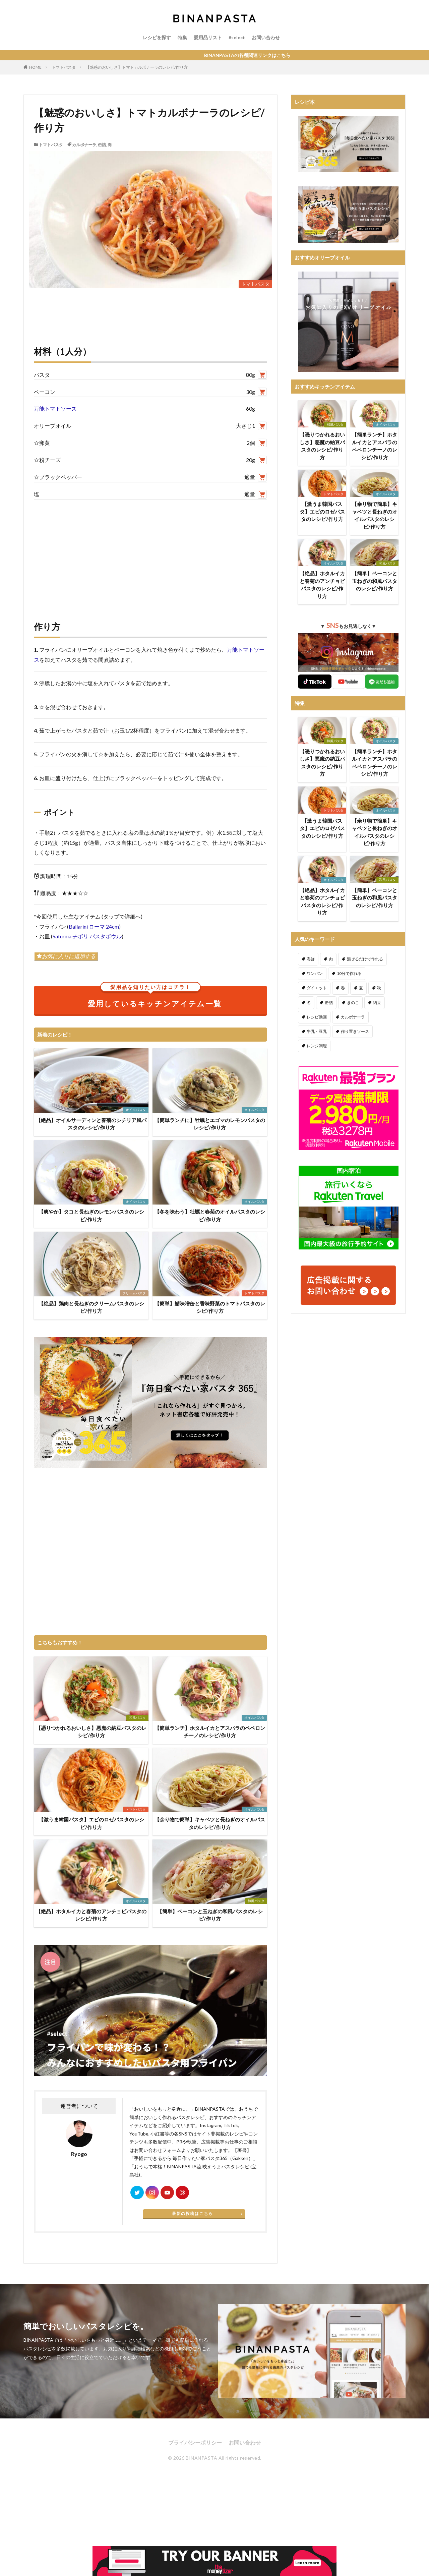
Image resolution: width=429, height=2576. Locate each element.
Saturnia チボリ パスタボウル (87, 936)
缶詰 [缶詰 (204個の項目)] (329, 1002)
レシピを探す (157, 37)
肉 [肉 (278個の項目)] (331, 958)
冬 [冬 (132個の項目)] (309, 1002)
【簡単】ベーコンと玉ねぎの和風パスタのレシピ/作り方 (210, 1915)
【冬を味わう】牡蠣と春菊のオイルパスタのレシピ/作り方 (210, 1215)
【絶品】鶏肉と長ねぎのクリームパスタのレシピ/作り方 (91, 1307)
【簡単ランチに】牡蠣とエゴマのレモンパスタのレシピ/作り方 (210, 1124)
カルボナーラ (84, 144)
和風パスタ (137, 1717)
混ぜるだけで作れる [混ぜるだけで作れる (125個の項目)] (365, 958)
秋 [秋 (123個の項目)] (379, 987)
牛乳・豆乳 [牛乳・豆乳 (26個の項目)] (317, 1031)
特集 (182, 37)
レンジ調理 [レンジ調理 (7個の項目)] (317, 1045)
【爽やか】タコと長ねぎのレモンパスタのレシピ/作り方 (91, 1215)
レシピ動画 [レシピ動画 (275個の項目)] (317, 1016)
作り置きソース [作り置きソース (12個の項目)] (355, 1031)
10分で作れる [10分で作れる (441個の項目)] (349, 973)
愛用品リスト (208, 37)
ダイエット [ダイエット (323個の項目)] (317, 987)
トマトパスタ (64, 67)
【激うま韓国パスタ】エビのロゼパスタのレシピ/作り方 (91, 1823)
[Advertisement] (150, 553)
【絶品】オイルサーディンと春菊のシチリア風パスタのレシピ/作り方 (91, 1124)
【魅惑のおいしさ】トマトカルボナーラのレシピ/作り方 (137, 67)
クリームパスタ (134, 1293)
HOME (35, 67)
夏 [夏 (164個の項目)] (361, 987)
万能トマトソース (55, 408)
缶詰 (102, 144)
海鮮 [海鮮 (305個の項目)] (311, 958)
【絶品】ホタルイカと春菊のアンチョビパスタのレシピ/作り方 (91, 1915)
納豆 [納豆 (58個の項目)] (377, 1002)
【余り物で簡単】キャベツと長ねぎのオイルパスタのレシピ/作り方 (210, 1823)
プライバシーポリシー (195, 2442)
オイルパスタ (136, 1110)
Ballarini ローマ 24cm (94, 926)
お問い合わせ (266, 37)
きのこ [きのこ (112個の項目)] (353, 1002)
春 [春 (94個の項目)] (343, 987)
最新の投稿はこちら (192, 2213)
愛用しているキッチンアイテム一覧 (155, 997)
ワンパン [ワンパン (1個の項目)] (315, 973)
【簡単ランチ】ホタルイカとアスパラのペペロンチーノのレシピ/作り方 (210, 1732)
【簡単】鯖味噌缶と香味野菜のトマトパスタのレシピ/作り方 (210, 1307)
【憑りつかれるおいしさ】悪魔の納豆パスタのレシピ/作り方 (91, 1732)
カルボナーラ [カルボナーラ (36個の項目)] (353, 1016)
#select (237, 37)
